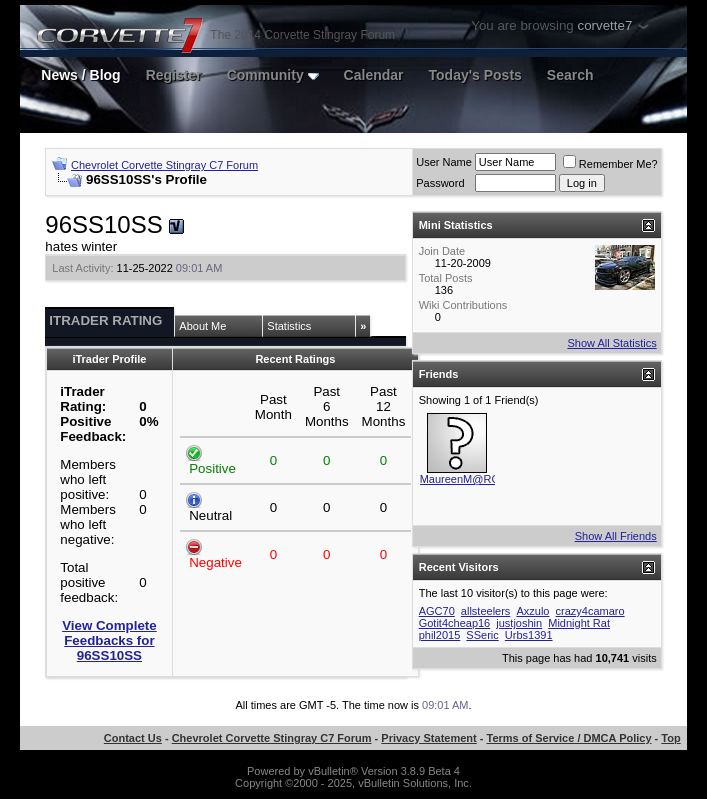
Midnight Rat (579, 623)
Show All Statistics (611, 343)
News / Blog (80, 75)
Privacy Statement (428, 738)
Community (273, 75)
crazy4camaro (590, 611)
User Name (444, 162)
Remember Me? (610, 164)
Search (570, 75)
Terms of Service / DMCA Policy (569, 738)
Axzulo (532, 611)
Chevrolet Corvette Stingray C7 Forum (164, 165)
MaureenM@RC (460, 479)
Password (440, 183)
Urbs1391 (529, 635)
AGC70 (437, 611)
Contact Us (133, 738)
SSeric (482, 635)
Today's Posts (475, 75)
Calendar (374, 75)
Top (670, 738)
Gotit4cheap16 (455, 623)
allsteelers (486, 611)
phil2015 (440, 635)
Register (174, 75)
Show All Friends (616, 536)
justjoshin (519, 623)
